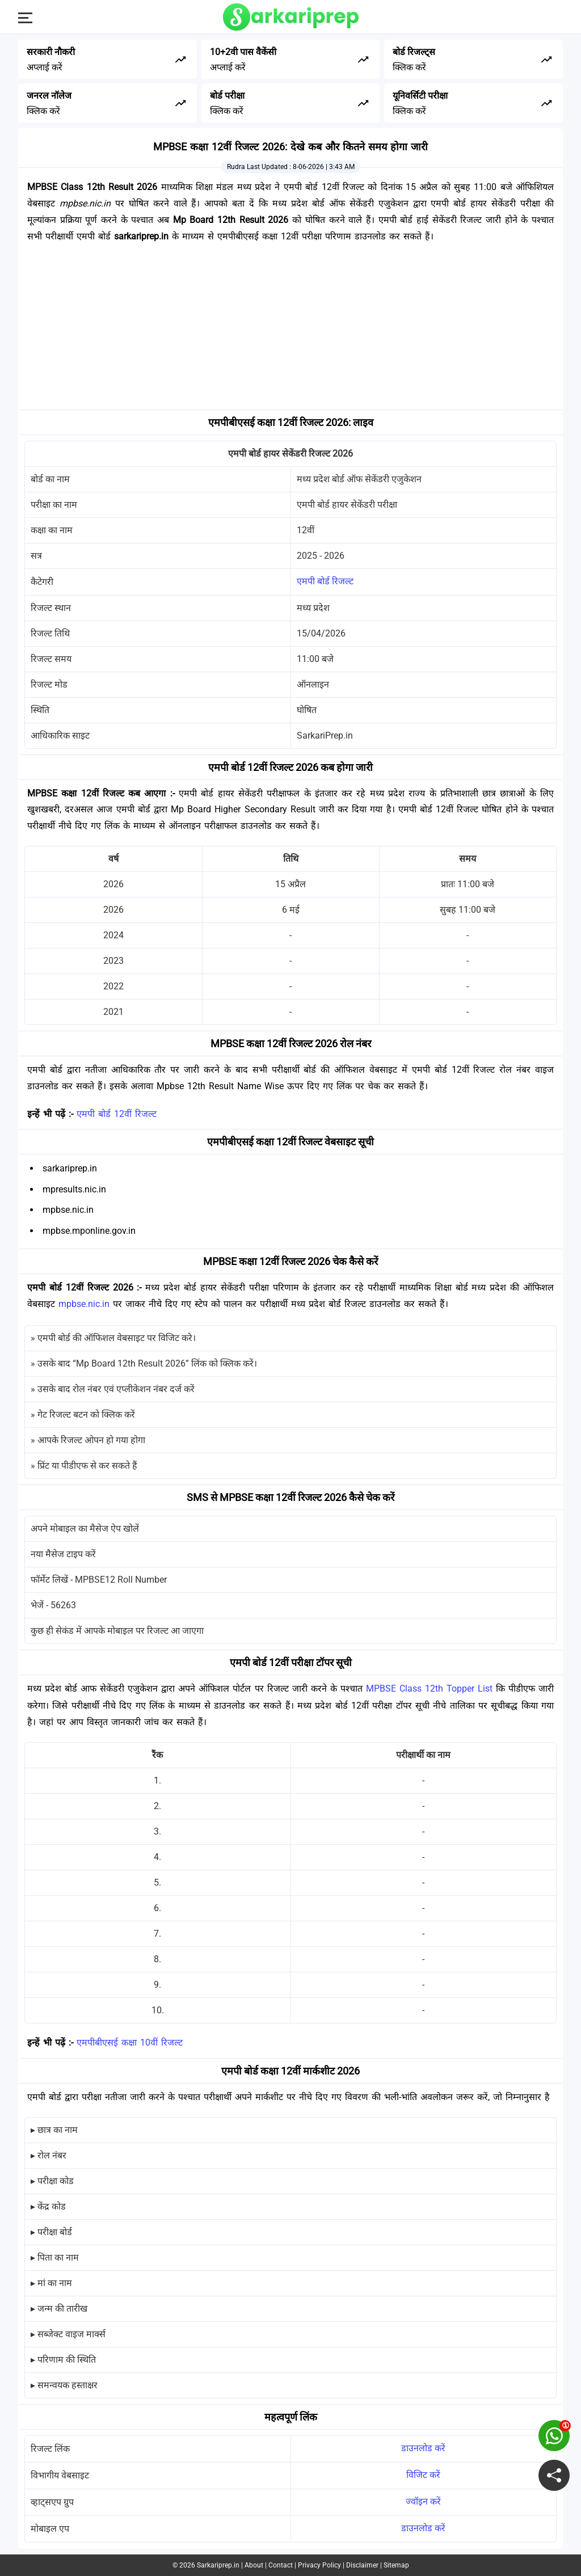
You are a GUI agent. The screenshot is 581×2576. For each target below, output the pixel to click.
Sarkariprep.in (218, 2565)
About (254, 2565)
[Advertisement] (290, 330)
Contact (280, 2565)
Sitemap (396, 2565)
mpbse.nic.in (84, 1303)
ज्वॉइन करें (423, 2501)
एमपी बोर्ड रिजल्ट (325, 581)
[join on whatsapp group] (554, 2435)
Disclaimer (362, 2565)
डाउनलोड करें (423, 2448)
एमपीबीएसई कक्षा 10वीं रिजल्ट (130, 2042)
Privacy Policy (319, 2565)
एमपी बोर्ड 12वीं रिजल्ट (117, 1113)
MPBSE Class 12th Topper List (429, 1688)
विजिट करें (423, 2474)
